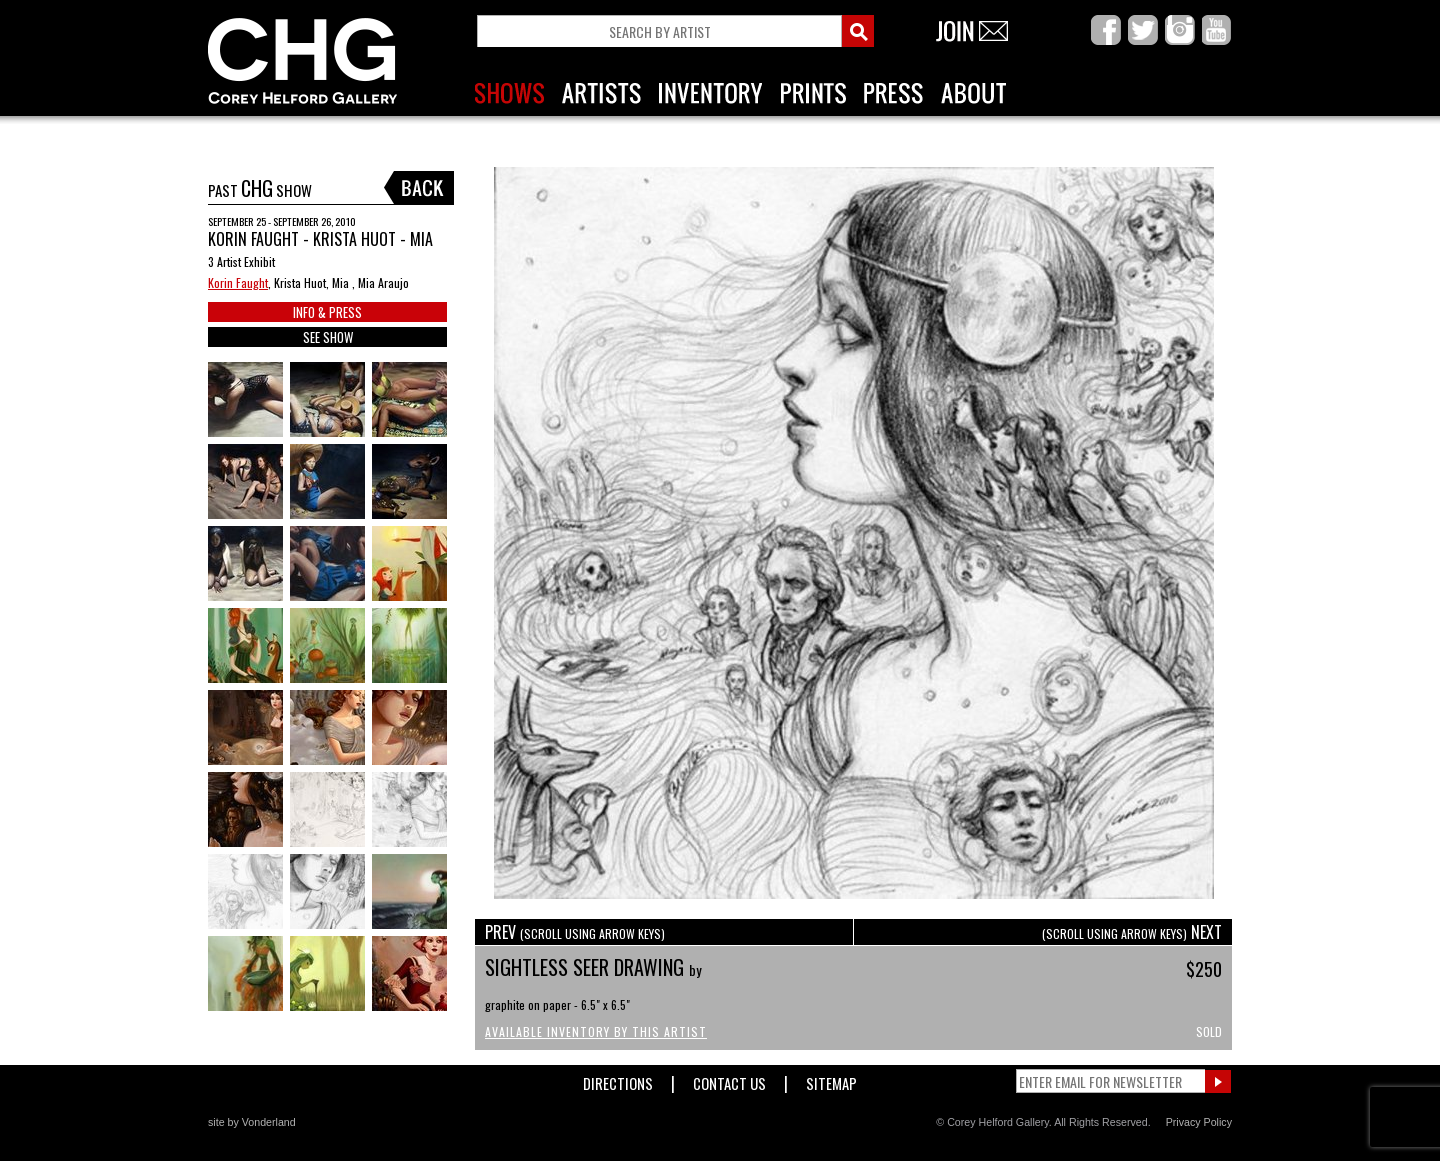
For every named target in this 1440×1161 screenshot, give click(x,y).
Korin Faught (238, 282)
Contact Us (729, 1079)
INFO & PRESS (327, 312)
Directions (618, 1079)
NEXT (1132, 932)
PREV (575, 932)
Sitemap (831, 1079)
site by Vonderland (252, 1122)
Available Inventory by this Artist (596, 1031)
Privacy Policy (1199, 1122)
